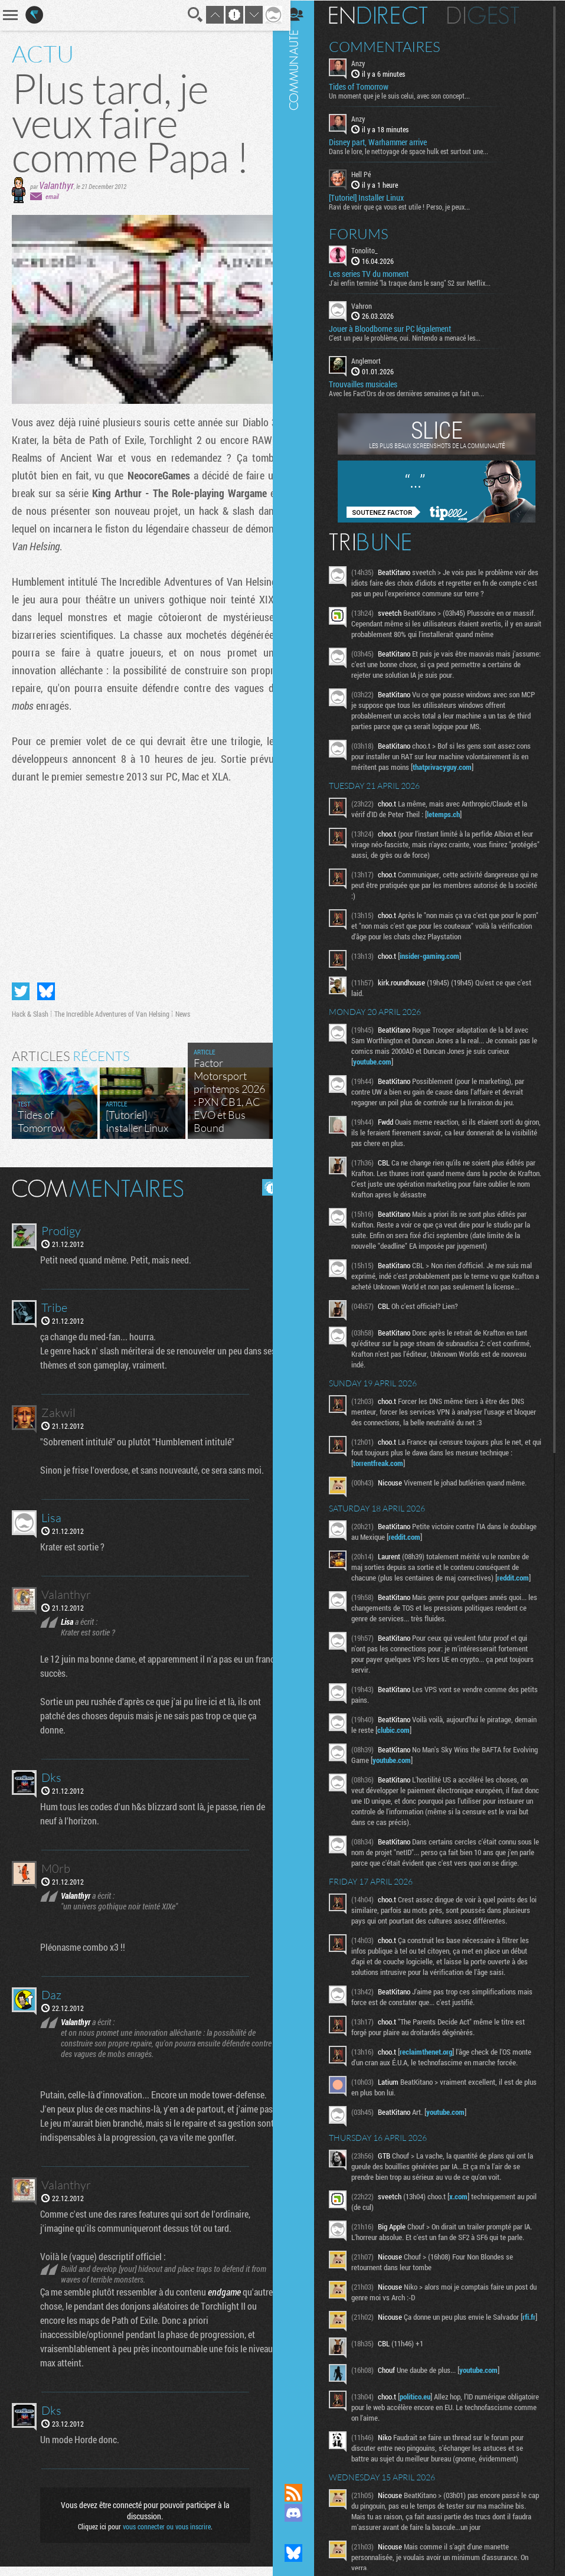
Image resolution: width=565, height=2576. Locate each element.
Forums (367, 232)
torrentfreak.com (387, 1473)
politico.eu (424, 2431)
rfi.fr (368, 2358)
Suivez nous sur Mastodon (302, 2533)
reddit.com (442, 1547)
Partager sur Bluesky (46, 986)
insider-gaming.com (438, 955)
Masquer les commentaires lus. (261, 1182)
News (182, 1009)
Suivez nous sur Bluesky (302, 2553)
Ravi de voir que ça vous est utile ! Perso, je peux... (408, 205)
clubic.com (426, 1740)
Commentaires (393, 46)
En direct (387, 15)
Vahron (370, 304)
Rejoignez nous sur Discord (302, 2513)
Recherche (186, 15)
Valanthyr (56, 185)
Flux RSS (302, 2493)
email (51, 196)
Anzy (367, 62)
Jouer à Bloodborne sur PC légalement (399, 328)
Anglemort (375, 360)
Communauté (302, 1230)
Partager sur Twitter (21, 986)
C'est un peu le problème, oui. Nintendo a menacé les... (413, 337)
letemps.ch (452, 813)
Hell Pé (370, 173)
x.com (467, 2227)
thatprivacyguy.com (451, 766)
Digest (492, 15)
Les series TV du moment (377, 272)
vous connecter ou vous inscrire (162, 2536)
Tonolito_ (373, 249)
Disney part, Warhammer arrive (387, 141)
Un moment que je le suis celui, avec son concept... (408, 95)
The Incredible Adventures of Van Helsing (111, 1009)
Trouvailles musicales (372, 383)
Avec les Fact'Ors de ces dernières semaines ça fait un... (415, 392)
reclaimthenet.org (435, 2083)
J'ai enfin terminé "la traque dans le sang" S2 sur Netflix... (418, 281)
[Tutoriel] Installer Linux (375, 196)
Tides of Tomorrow (367, 86)
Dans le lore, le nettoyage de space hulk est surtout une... (417, 150)
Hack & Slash (30, 1009)
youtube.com (381, 1061)
